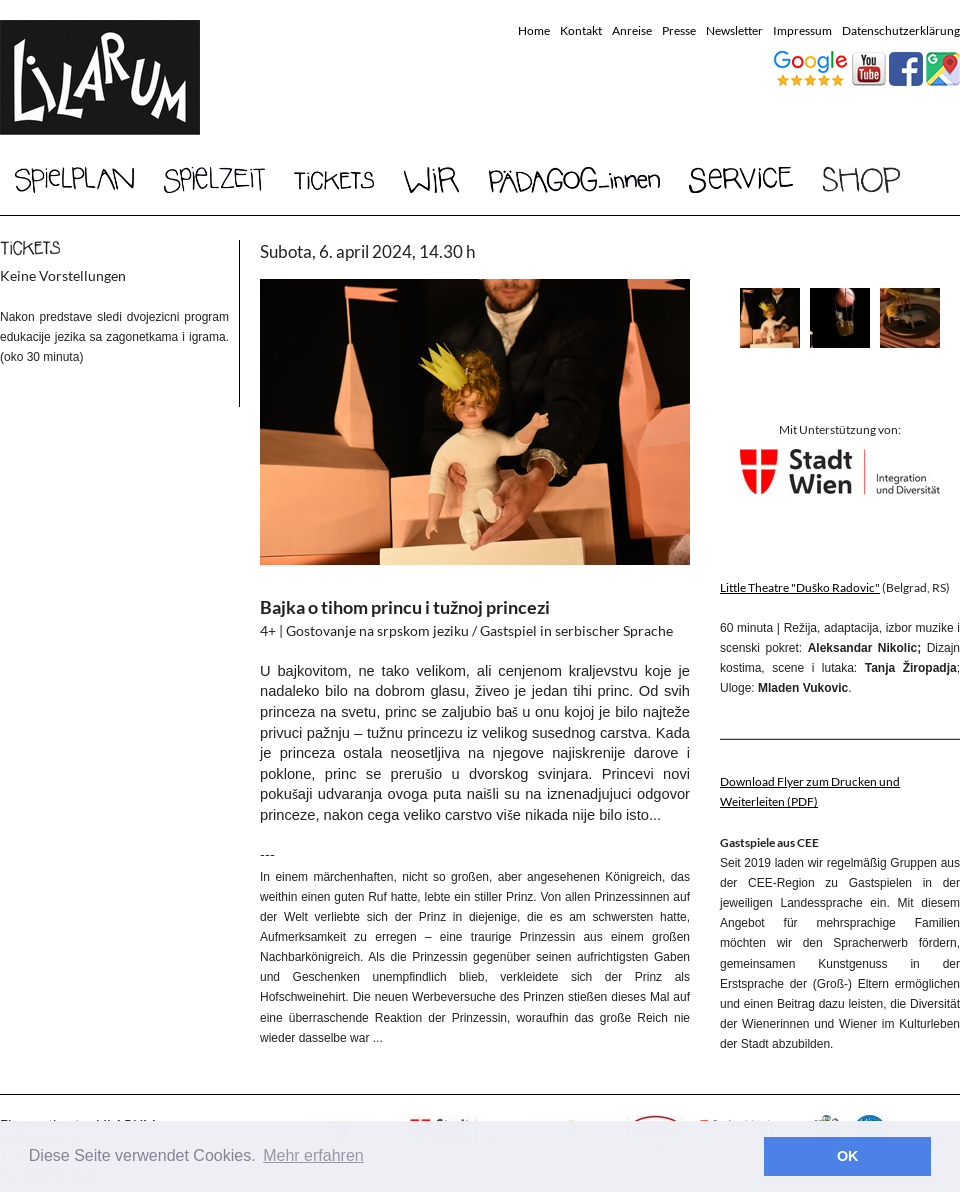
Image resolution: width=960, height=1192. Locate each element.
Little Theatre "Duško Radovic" (800, 587)
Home (534, 30)
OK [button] (848, 1156)
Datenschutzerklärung (901, 30)
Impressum (802, 30)
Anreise (632, 30)
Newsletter (734, 30)
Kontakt (581, 30)
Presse (679, 30)
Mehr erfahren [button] (313, 1155)
